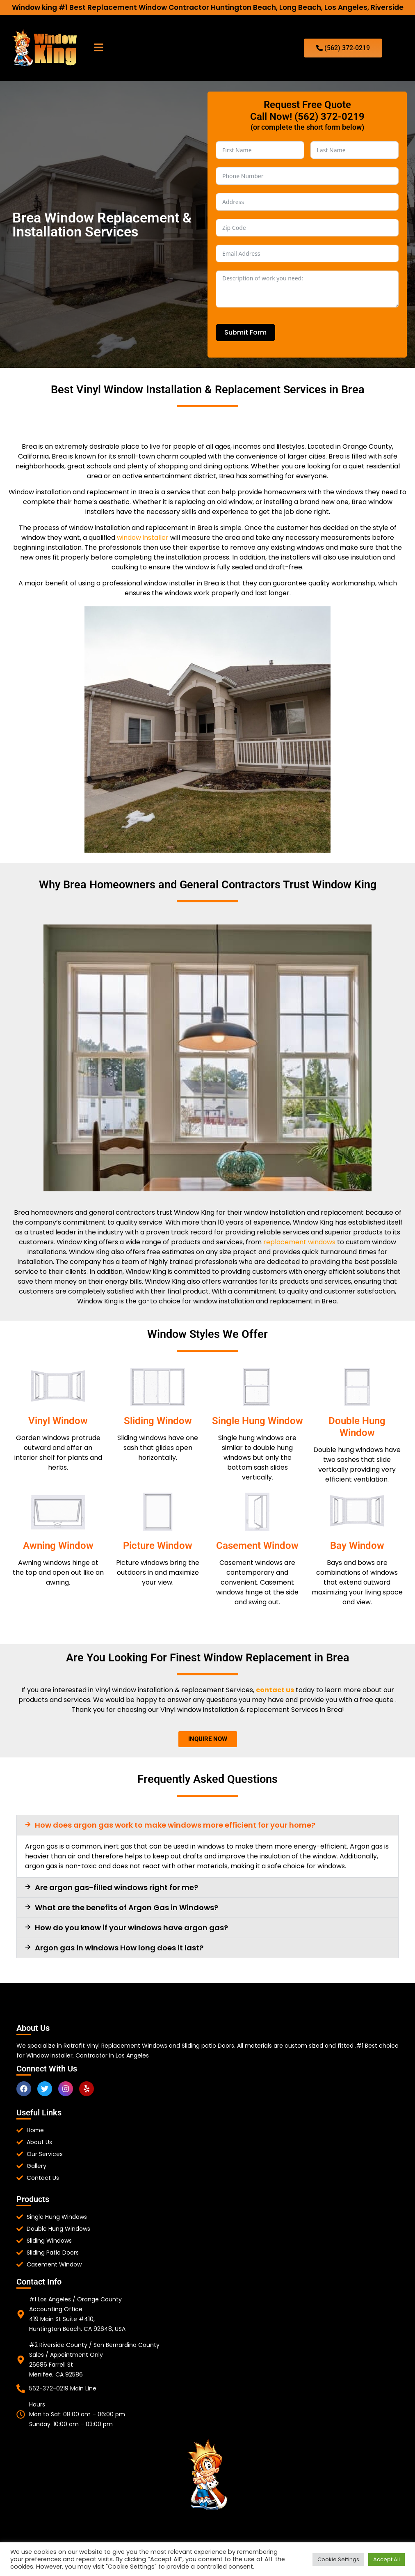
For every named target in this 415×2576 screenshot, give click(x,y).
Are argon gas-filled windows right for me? (116, 1887)
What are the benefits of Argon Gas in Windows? (126, 1907)
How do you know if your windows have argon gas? (131, 1927)
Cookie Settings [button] (338, 2559)
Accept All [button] (386, 2559)
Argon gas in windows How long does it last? (119, 1948)
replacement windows (299, 1242)
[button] (98, 48)
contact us (275, 1690)
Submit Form (245, 332)
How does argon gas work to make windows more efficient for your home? (175, 1825)
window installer (143, 537)
